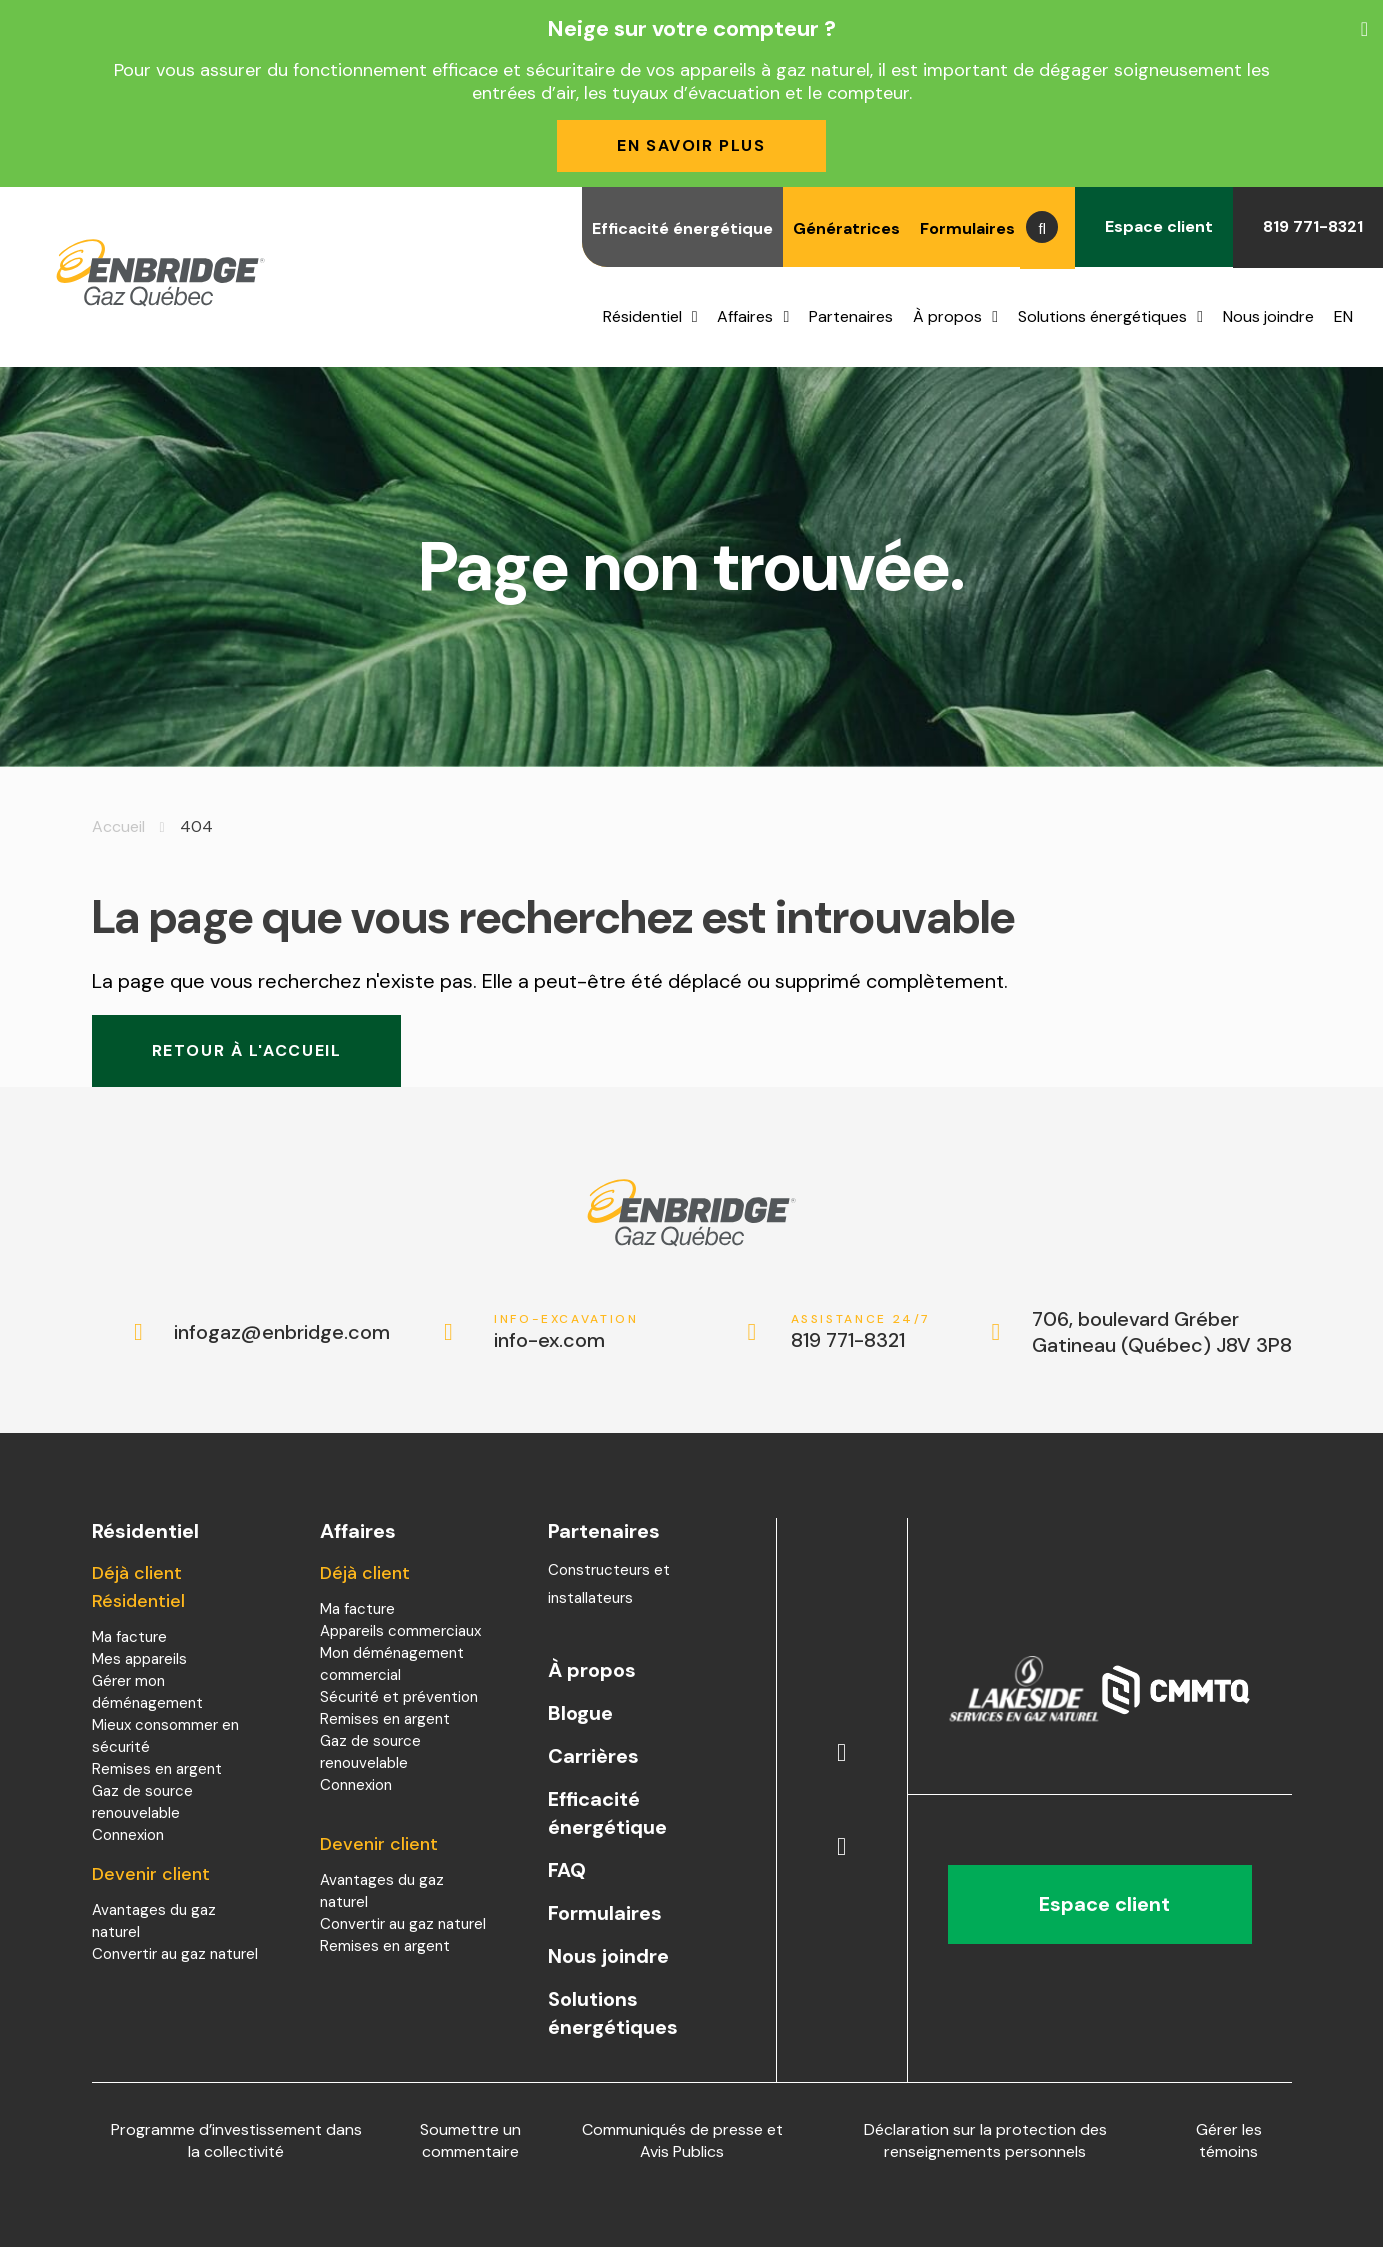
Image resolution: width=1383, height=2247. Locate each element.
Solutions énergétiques (1102, 316)
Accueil (118, 826)
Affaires (745, 316)
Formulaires (967, 228)
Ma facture (129, 1637)
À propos (947, 316)
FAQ (567, 1870)
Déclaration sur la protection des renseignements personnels (985, 2140)
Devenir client (151, 1874)
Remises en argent (157, 1769)
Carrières (593, 1756)
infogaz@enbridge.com (261, 1332)
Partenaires (851, 316)
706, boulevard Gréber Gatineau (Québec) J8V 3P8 (1162, 1332)
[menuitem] (1348, 317)
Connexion (128, 1835)
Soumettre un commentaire (470, 2140)
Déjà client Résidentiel (138, 1587)
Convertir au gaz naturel (175, 1954)
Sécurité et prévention (399, 1697)
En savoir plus (691, 145)
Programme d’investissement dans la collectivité (236, 2140)
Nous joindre (1268, 316)
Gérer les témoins (1229, 2140)
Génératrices (846, 228)
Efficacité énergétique (682, 228)
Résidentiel (642, 316)
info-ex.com (566, 1332)
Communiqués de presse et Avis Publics (682, 2140)
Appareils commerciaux (400, 1631)
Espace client (1154, 226)
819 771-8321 (1308, 226)
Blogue (580, 1713)
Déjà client (365, 1573)
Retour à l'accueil (247, 1050)
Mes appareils (139, 1659)
